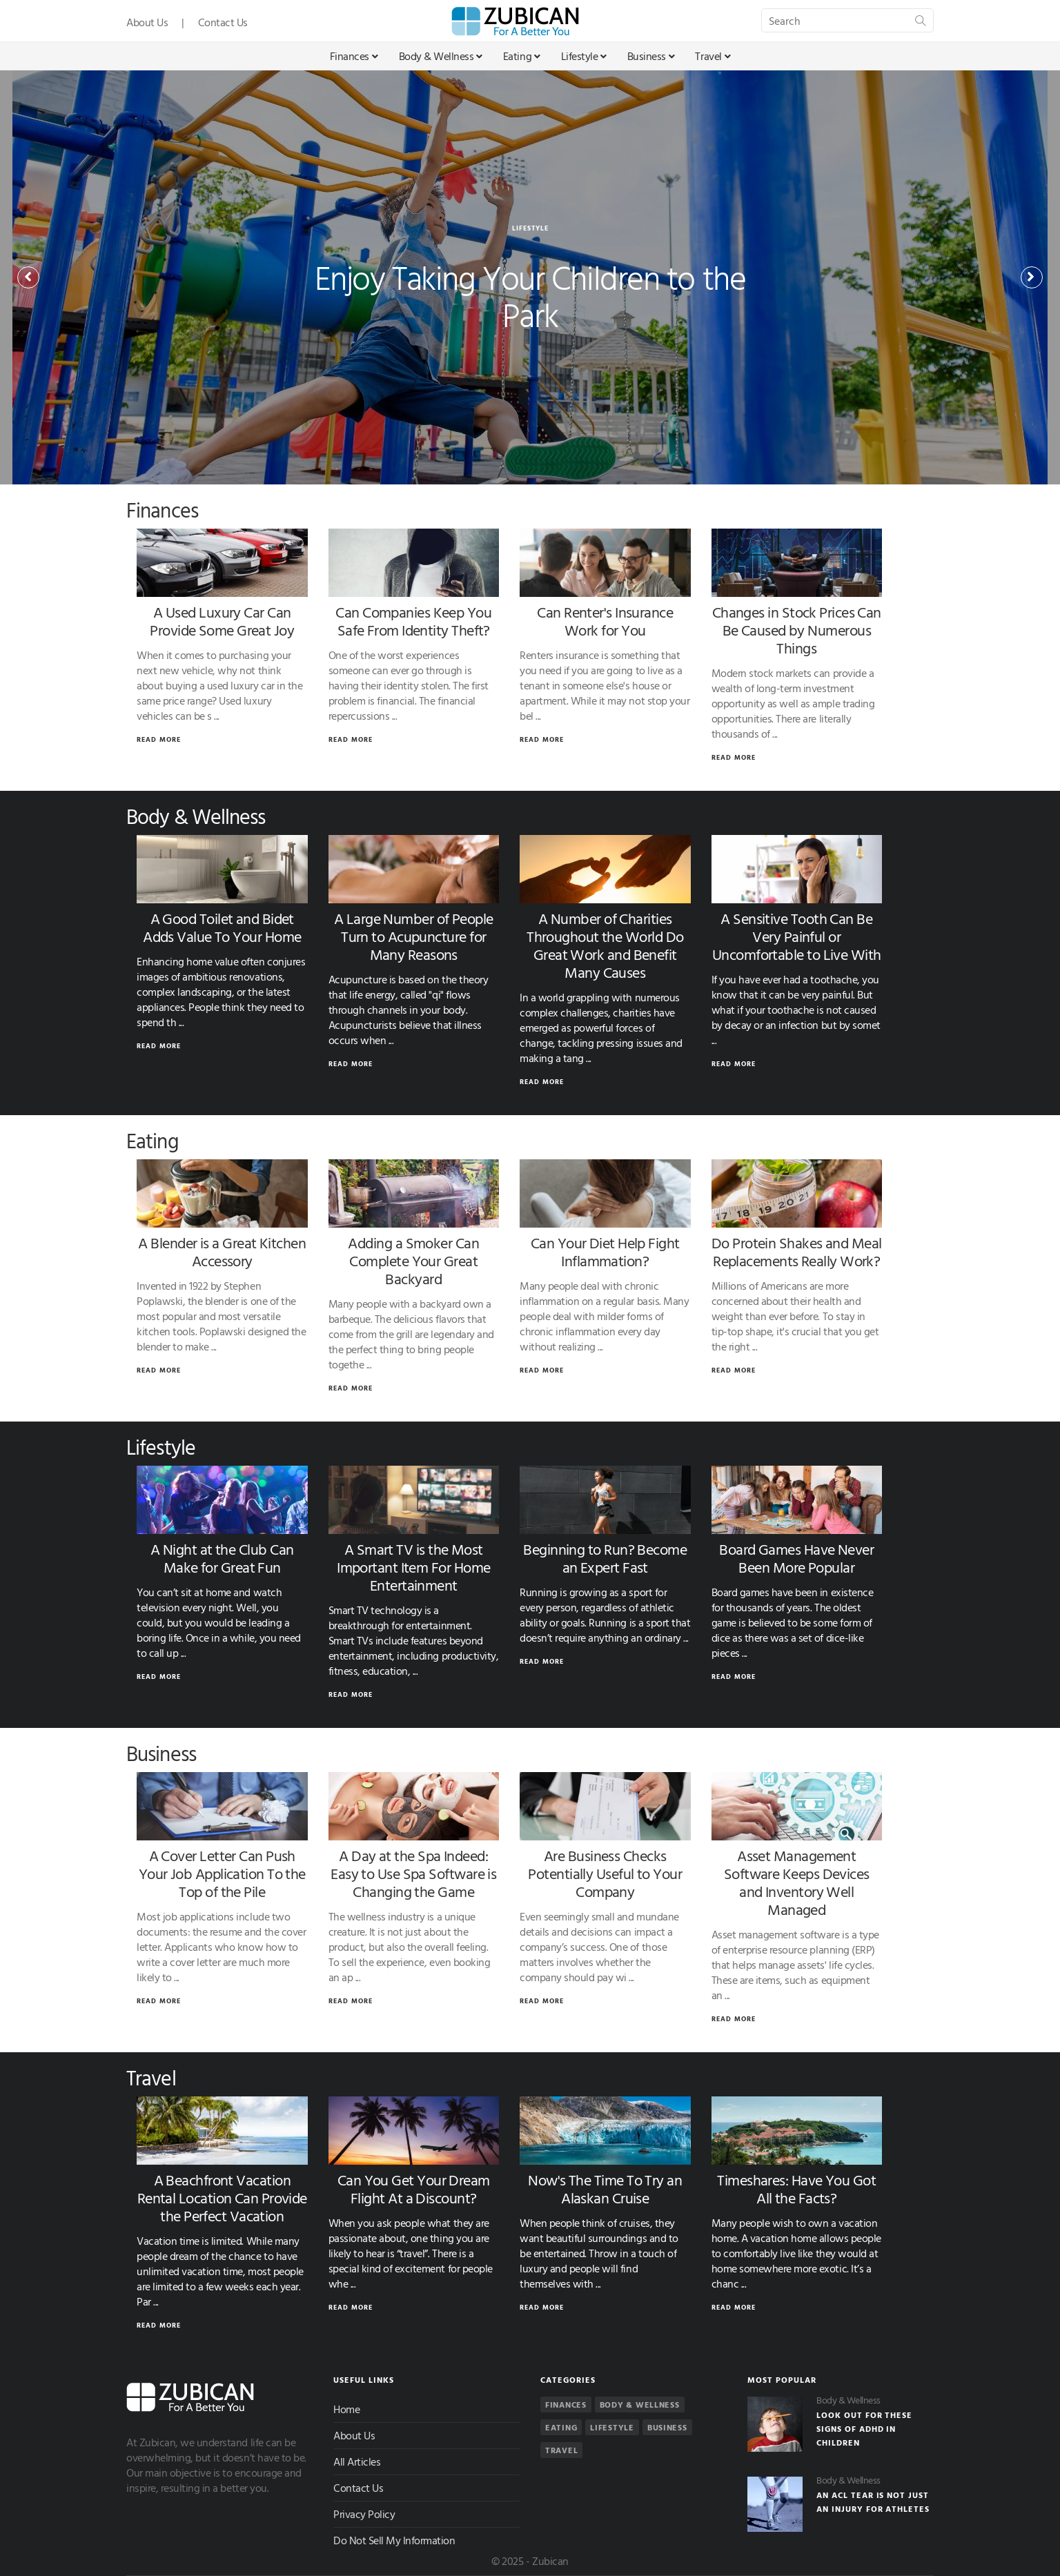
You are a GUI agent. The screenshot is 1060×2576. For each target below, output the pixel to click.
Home (346, 2409)
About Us (147, 22)
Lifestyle (584, 56)
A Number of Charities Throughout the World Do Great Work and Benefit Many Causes (605, 945)
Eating (521, 56)
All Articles (356, 2461)
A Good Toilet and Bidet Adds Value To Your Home (222, 927)
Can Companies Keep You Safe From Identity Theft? (413, 620)
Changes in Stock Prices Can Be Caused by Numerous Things (796, 629)
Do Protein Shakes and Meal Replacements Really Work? (796, 1251)
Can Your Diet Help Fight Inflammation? (605, 1251)
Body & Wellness (440, 56)
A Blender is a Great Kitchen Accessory (222, 1251)
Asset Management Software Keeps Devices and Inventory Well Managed (797, 1882)
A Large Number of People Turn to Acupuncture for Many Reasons (413, 936)
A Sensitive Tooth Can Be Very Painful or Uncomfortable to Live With (796, 936)
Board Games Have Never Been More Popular (796, 1557)
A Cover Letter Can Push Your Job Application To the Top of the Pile (222, 1873)
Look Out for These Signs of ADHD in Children (864, 2428)
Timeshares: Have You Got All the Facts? (796, 2188)
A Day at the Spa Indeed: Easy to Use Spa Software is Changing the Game (413, 1873)
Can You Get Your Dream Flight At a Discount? (413, 2188)
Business (651, 56)
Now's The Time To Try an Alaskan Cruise (605, 2188)
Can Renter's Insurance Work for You (605, 620)
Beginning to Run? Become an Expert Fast (605, 1557)
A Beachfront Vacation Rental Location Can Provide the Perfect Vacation (222, 2197)
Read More (159, 739)
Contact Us (223, 22)
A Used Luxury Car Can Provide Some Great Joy (222, 620)
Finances (354, 56)
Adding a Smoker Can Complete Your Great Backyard (413, 1260)
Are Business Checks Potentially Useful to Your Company (605, 1873)
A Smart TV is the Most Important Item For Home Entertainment (413, 1566)
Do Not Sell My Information (394, 2540)
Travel (712, 56)
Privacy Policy (364, 2514)
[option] (530, 277)
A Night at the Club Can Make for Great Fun (221, 1557)
